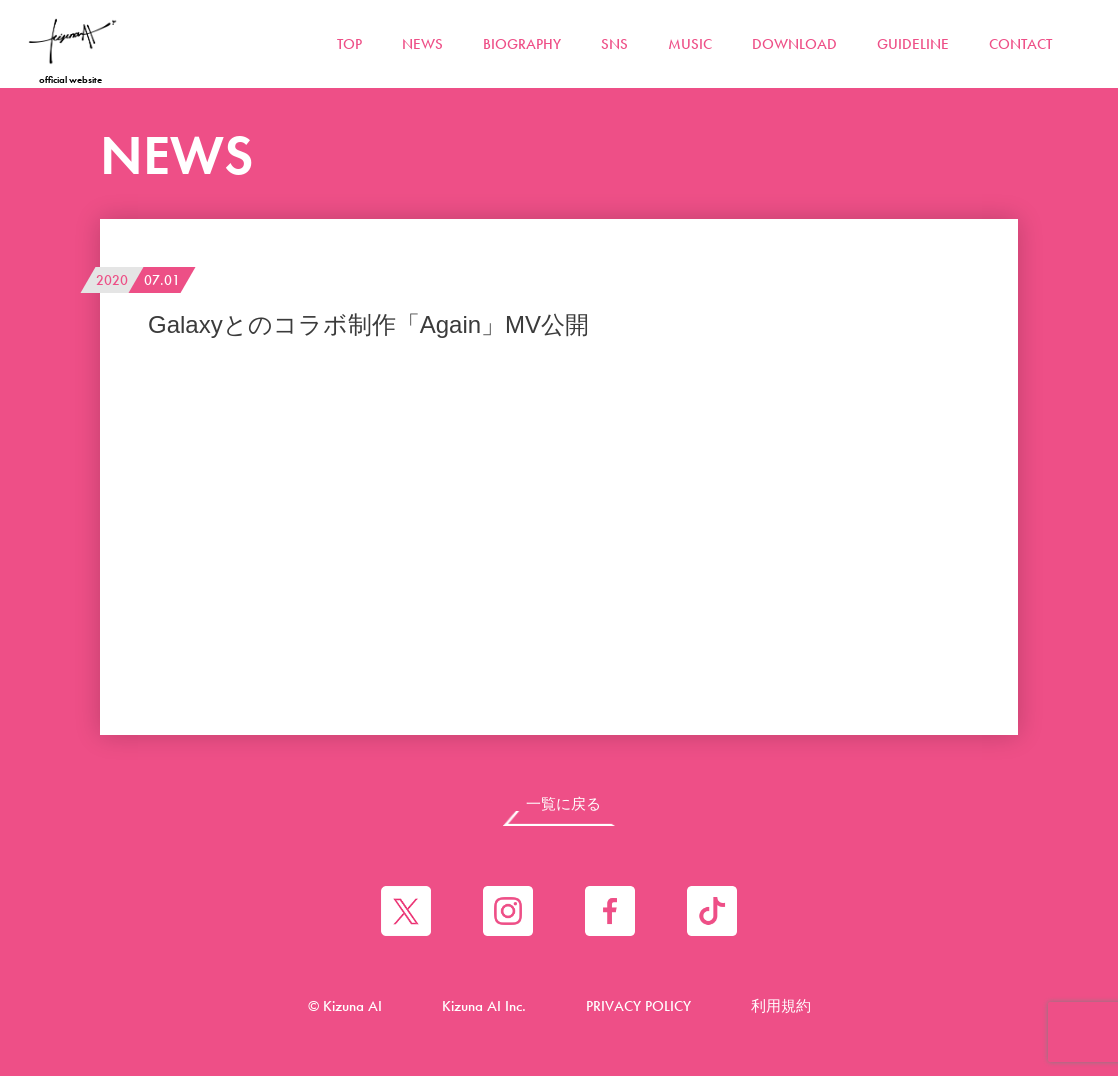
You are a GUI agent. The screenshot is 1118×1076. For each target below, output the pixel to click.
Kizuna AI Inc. (484, 1006)
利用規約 (781, 1006)
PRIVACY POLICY (638, 1006)
